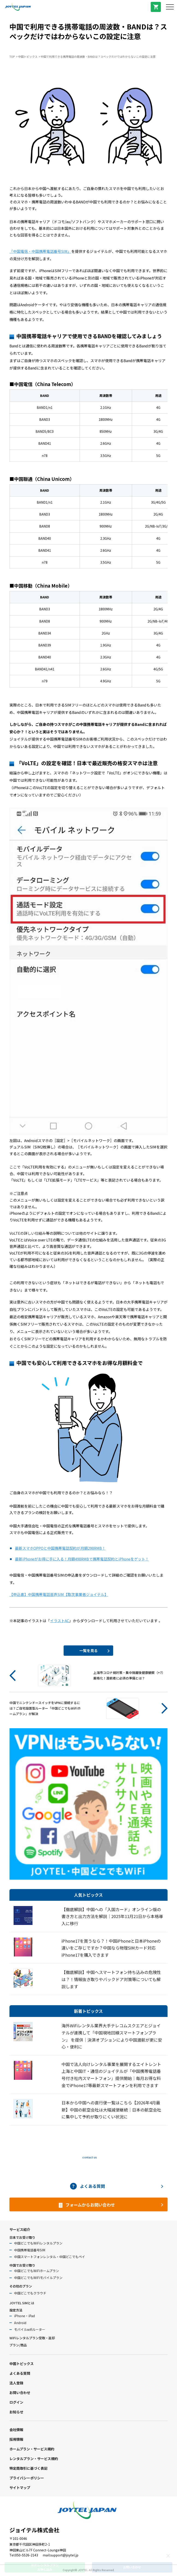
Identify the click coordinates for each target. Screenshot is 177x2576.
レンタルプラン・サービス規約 (33, 2458)
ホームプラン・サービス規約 (31, 2448)
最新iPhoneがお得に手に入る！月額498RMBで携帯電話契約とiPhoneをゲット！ (82, 1559)
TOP (12, 56)
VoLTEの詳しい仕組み (27, 1233)
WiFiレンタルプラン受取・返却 (32, 2338)
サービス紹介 (19, 2229)
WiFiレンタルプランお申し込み (45, 2567)
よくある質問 (19, 2373)
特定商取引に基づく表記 (28, 2468)
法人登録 (16, 2382)
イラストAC (59, 1620)
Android (20, 2322)
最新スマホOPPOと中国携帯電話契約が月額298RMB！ (60, 1548)
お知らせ (16, 2411)
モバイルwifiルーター (29, 2329)
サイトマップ (19, 2487)
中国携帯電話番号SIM (29, 2250)
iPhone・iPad (24, 2315)
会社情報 (16, 2429)
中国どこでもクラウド (30, 2293)
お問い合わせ (19, 2392)
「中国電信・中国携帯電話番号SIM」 (40, 251)
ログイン (16, 2402)
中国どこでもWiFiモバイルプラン (38, 2277)
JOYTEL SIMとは (21, 2303)
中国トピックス (28, 56)
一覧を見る (88, 1650)
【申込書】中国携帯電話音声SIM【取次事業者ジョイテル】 (58, 1594)
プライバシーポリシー (26, 2477)
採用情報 (16, 2439)
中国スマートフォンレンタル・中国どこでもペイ (49, 2256)
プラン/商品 (18, 2345)
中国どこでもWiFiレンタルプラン (38, 2243)
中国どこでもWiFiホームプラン (36, 2270)
